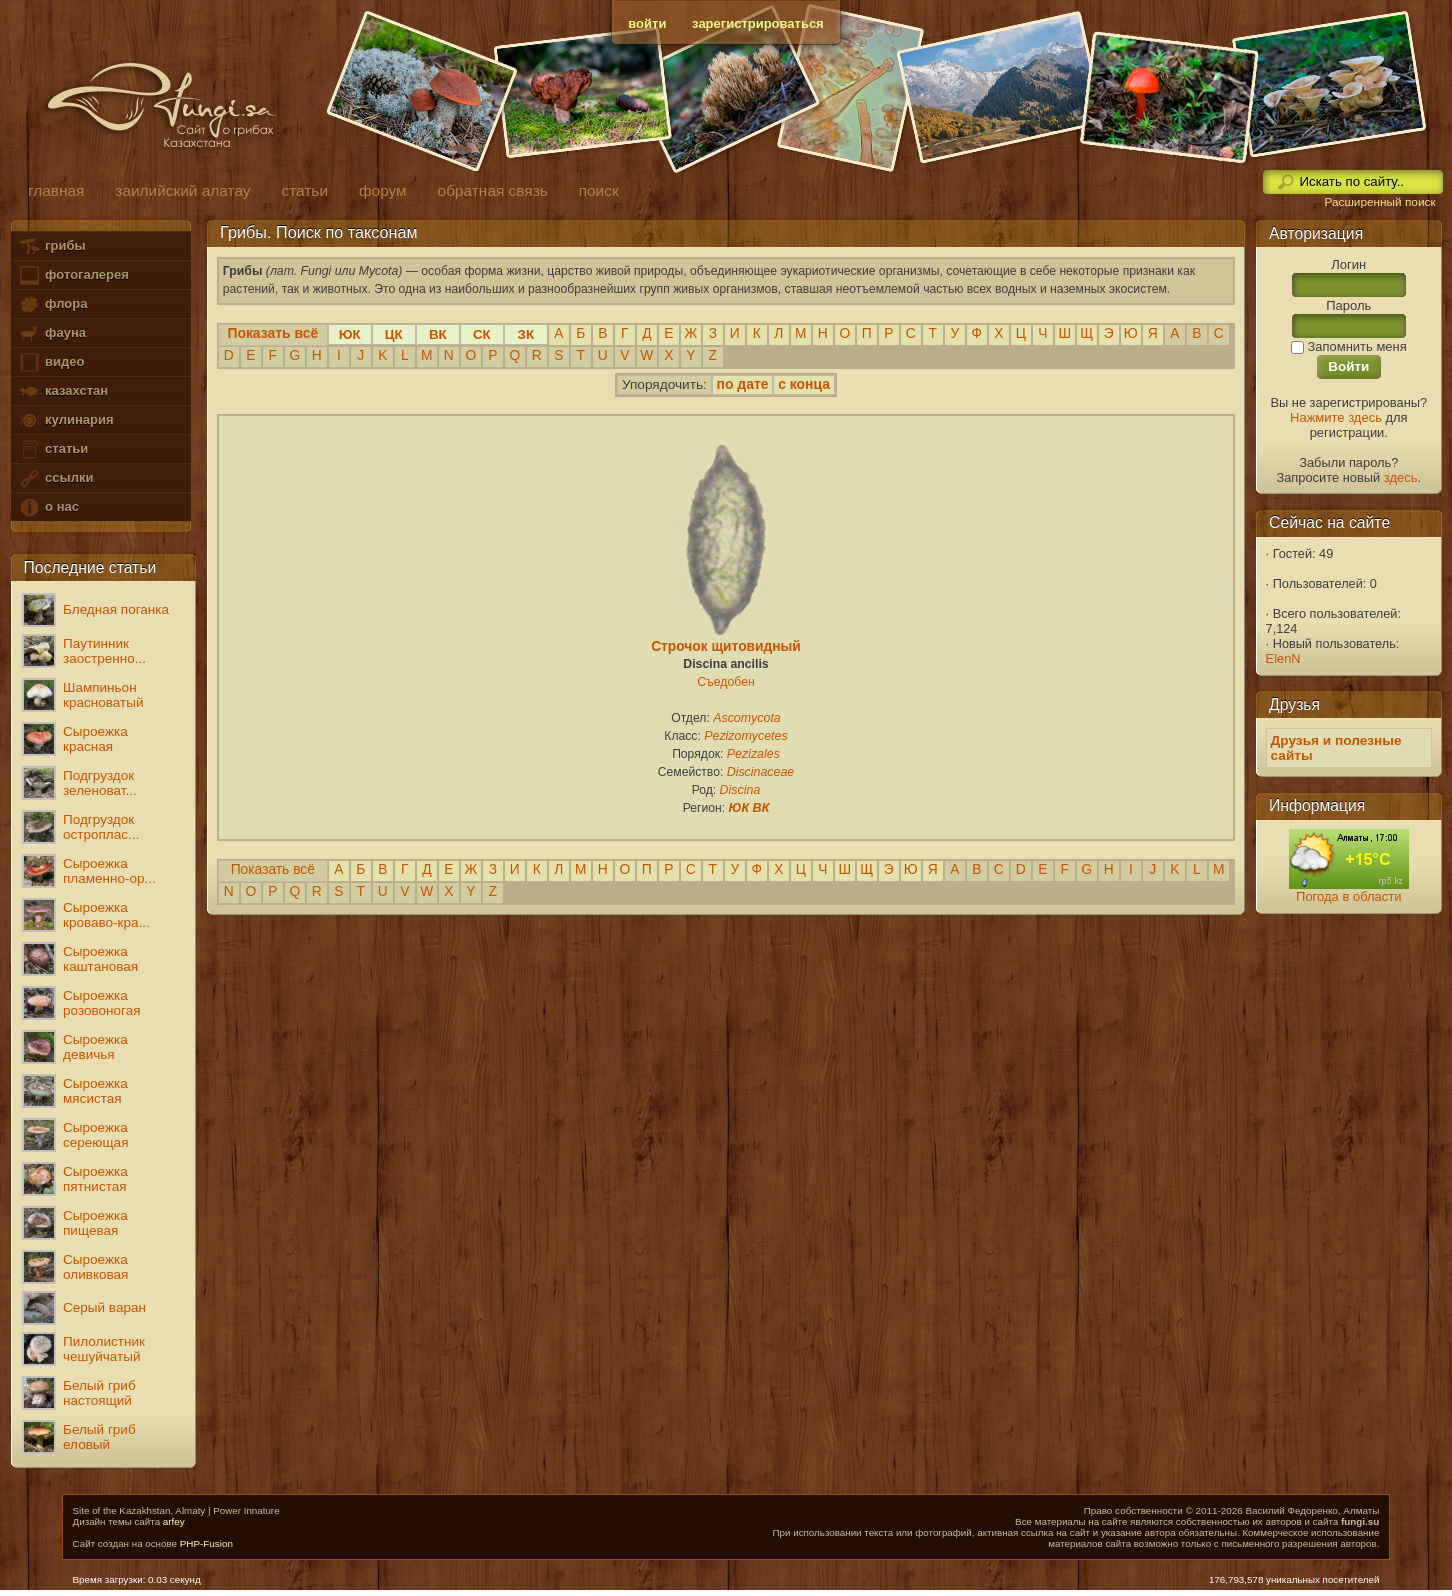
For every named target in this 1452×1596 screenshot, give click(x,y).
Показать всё (273, 869)
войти (647, 23)
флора (52, 304)
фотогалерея (73, 275)
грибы (51, 246)
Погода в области (1348, 896)
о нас (48, 507)
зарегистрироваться (758, 23)
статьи (53, 449)
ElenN (1283, 658)
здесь (1401, 477)
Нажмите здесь (1336, 417)
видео (51, 362)
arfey (174, 1521)
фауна (52, 333)
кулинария (65, 420)
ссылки (55, 478)
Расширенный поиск (1379, 202)
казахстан (63, 391)
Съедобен (726, 682)
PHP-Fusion (206, 1543)
